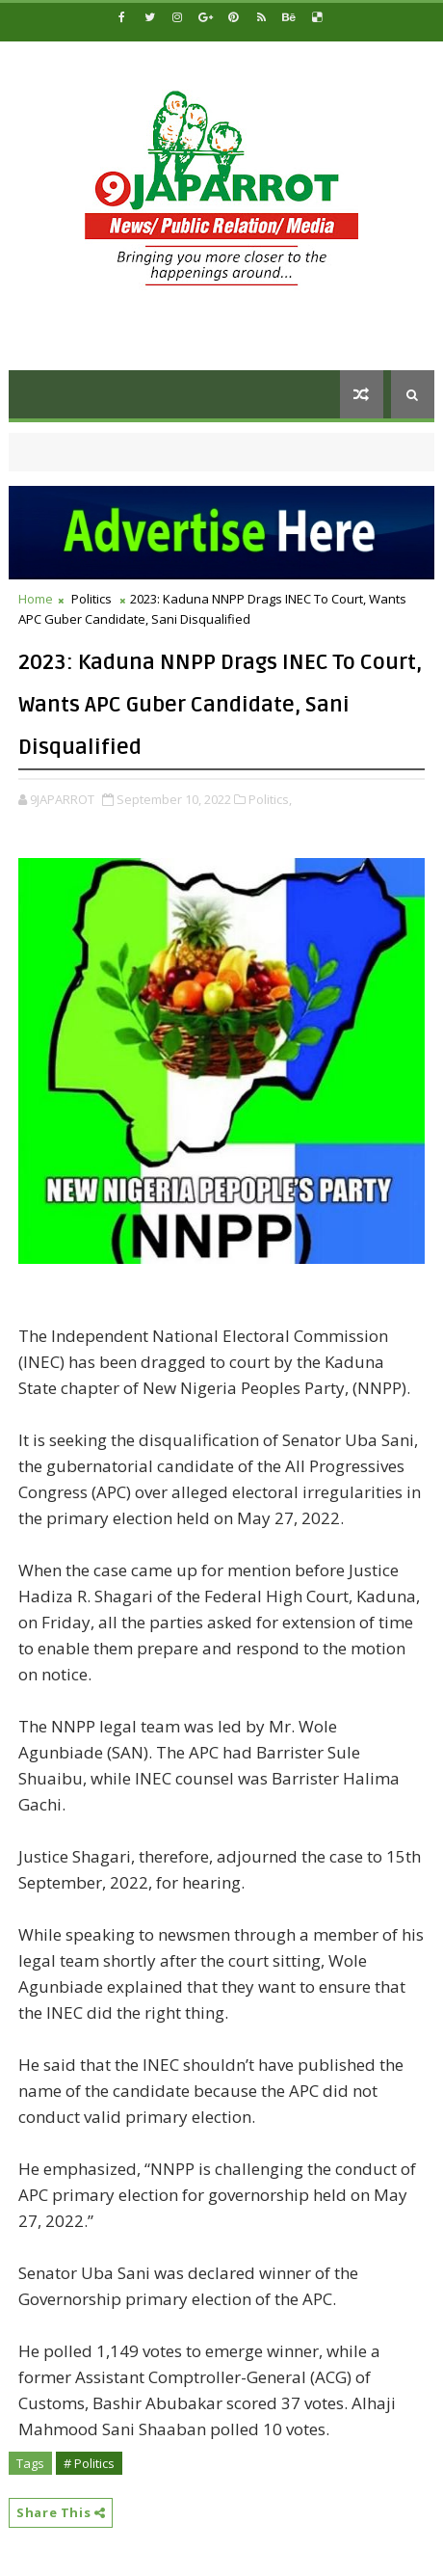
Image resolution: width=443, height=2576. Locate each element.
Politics (91, 598)
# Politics (89, 2463)
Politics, (270, 799)
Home (35, 598)
